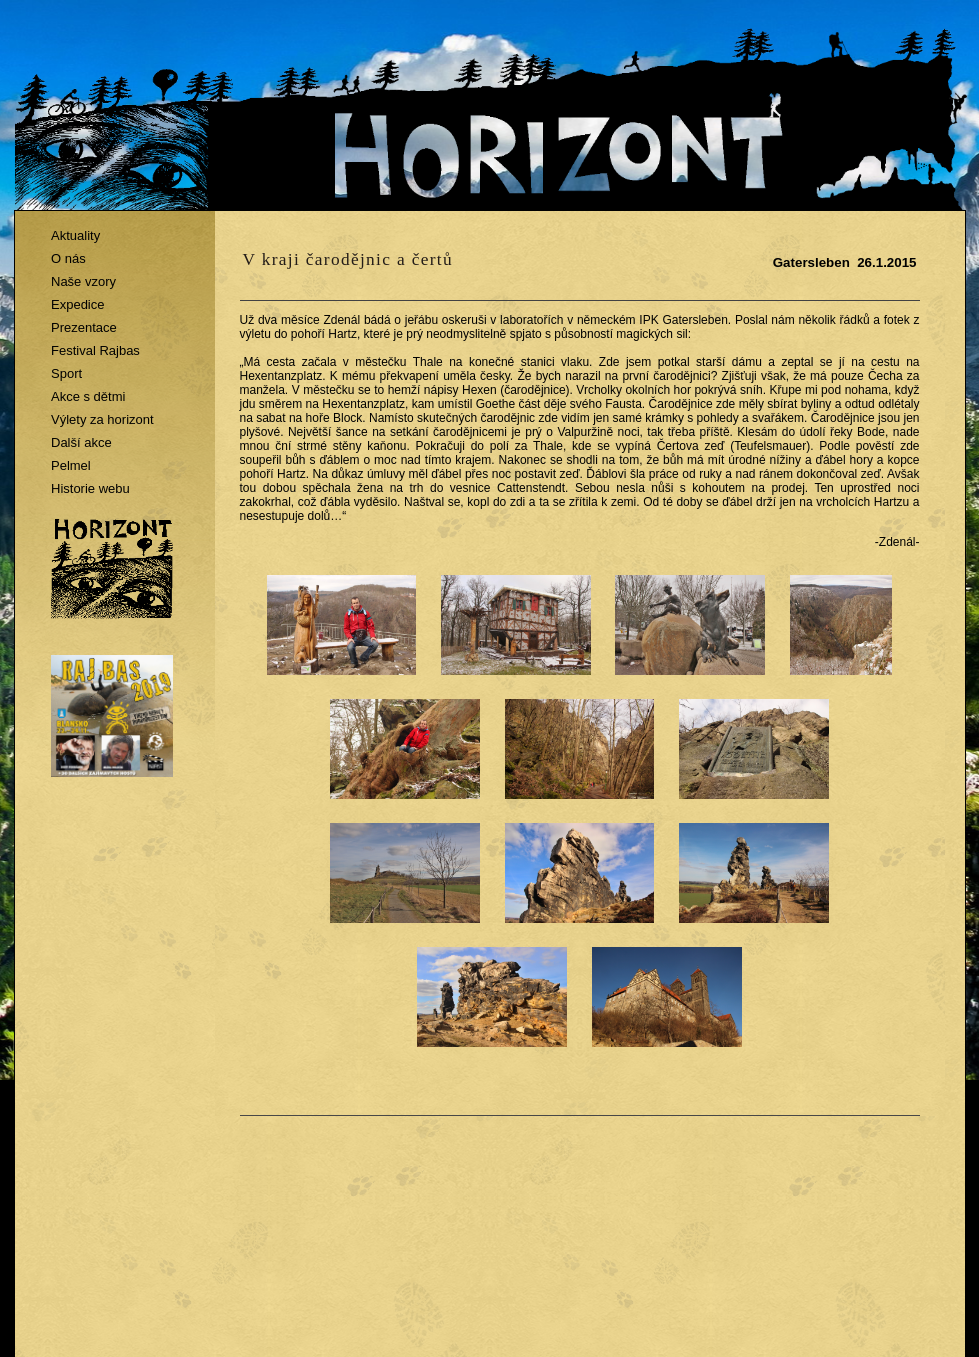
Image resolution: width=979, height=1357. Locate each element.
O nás (68, 258)
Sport (66, 373)
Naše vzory (83, 281)
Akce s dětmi (88, 396)
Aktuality (75, 235)
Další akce (81, 442)
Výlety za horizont (102, 419)
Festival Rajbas (95, 350)
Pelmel (71, 465)
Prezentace (84, 327)
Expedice (77, 304)
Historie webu (90, 488)
